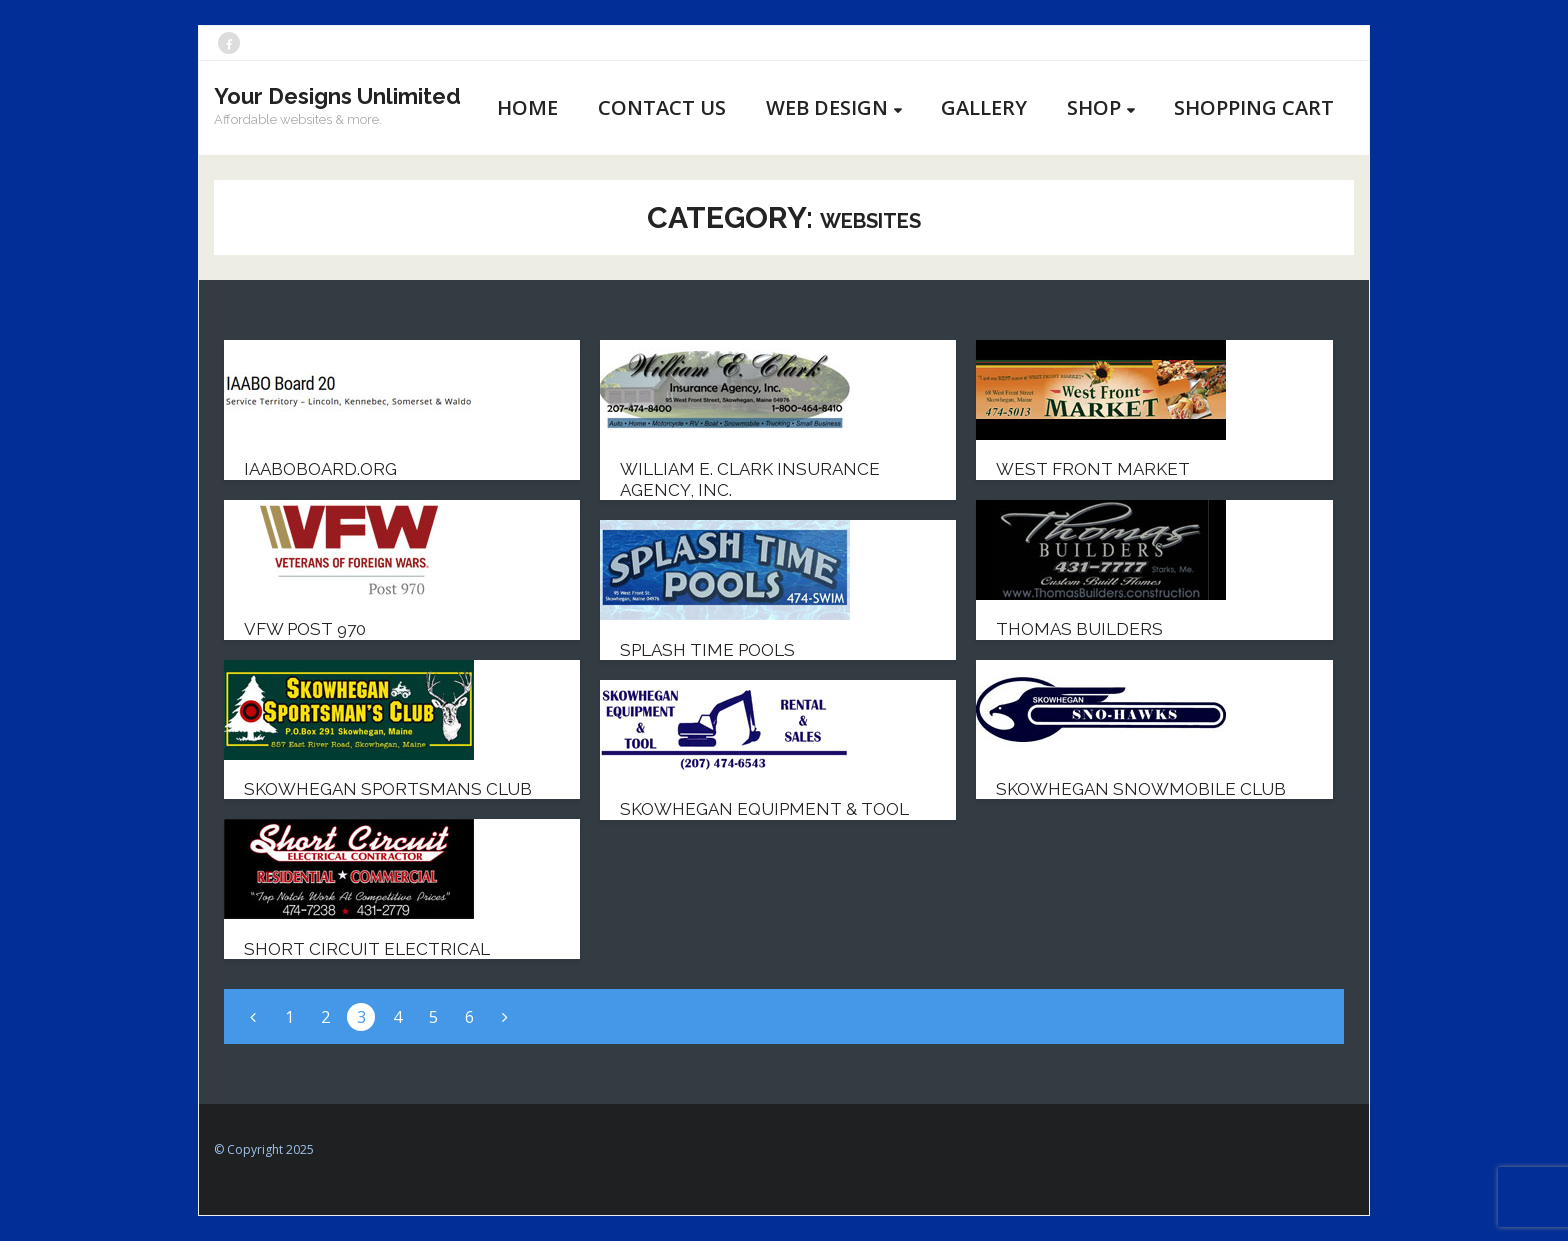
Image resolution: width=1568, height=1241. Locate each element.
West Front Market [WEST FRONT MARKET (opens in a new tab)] (1093, 469)
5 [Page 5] (433, 1017)
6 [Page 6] (469, 1017)
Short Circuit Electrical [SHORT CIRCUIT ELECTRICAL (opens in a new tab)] (367, 949)
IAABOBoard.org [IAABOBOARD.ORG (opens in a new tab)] (320, 469)
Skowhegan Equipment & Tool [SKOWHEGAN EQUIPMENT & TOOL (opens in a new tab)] (764, 809)
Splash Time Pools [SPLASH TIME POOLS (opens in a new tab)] (707, 650)
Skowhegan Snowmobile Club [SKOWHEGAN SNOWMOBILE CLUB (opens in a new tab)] (1141, 789)
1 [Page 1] (289, 1017)
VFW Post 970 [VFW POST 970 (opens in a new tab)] (305, 629)
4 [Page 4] (397, 1017)
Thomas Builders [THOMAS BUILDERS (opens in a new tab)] (1079, 629)
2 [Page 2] (325, 1017)
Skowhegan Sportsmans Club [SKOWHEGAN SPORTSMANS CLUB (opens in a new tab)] (388, 789)
